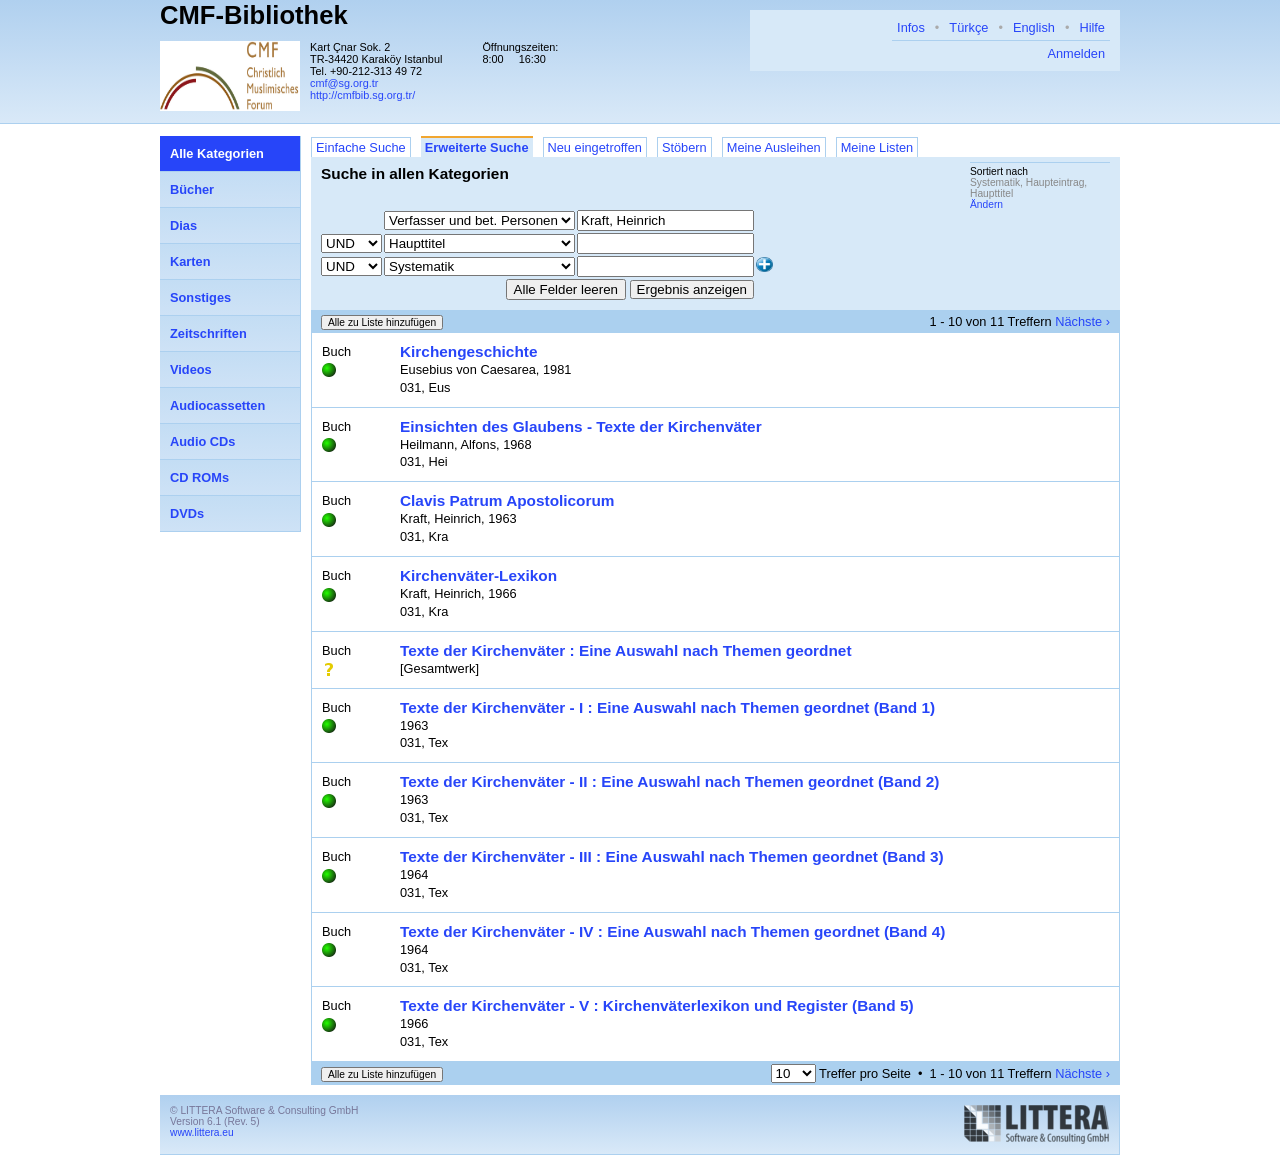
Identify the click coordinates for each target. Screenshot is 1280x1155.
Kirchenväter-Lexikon (478, 575)
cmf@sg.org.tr (344, 83)
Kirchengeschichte (468, 351)
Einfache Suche (361, 147)
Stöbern (684, 147)
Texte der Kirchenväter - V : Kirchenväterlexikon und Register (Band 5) (657, 1005)
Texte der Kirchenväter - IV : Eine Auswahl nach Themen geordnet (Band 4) (672, 931)
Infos (911, 27)
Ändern (986, 204)
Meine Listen (877, 147)
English (1034, 27)
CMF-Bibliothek (254, 15)
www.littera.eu (202, 1132)
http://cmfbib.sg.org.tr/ (362, 95)
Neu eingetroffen (595, 147)
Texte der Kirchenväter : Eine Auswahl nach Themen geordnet (626, 650)
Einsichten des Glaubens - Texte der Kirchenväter (581, 426)
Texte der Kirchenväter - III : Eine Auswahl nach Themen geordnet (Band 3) (672, 856)
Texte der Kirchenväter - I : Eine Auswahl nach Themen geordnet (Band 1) (667, 707)
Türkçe (968, 27)
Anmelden (1076, 53)
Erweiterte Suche (477, 147)
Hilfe (1092, 27)
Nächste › (1082, 321)
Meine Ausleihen (774, 147)
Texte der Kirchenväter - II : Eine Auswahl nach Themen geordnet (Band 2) (669, 781)
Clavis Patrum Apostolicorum (507, 500)
